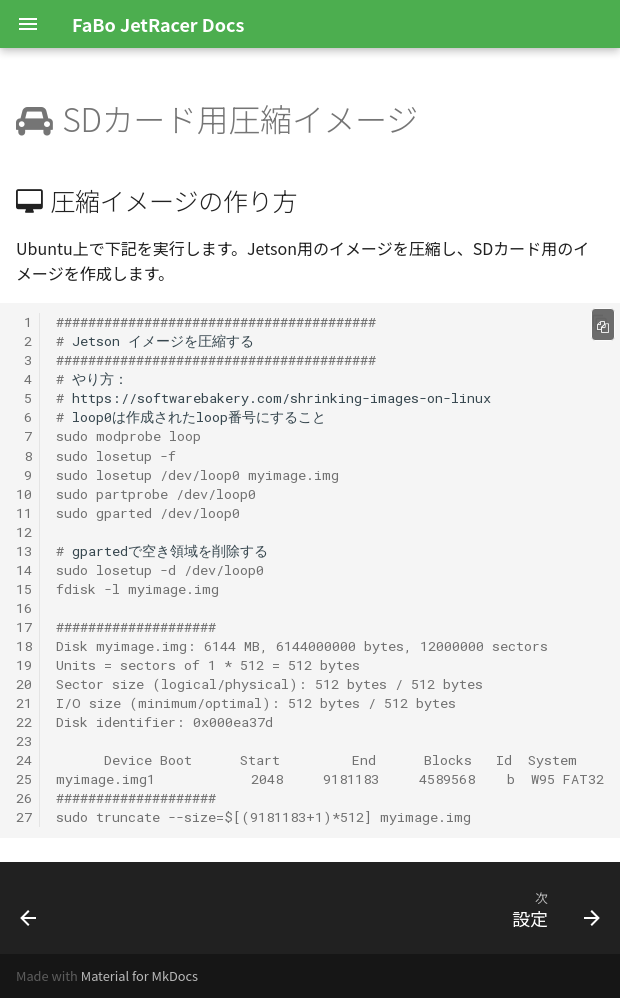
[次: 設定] (552, 908)
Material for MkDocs (139, 975)
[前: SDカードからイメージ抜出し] (30, 908)
